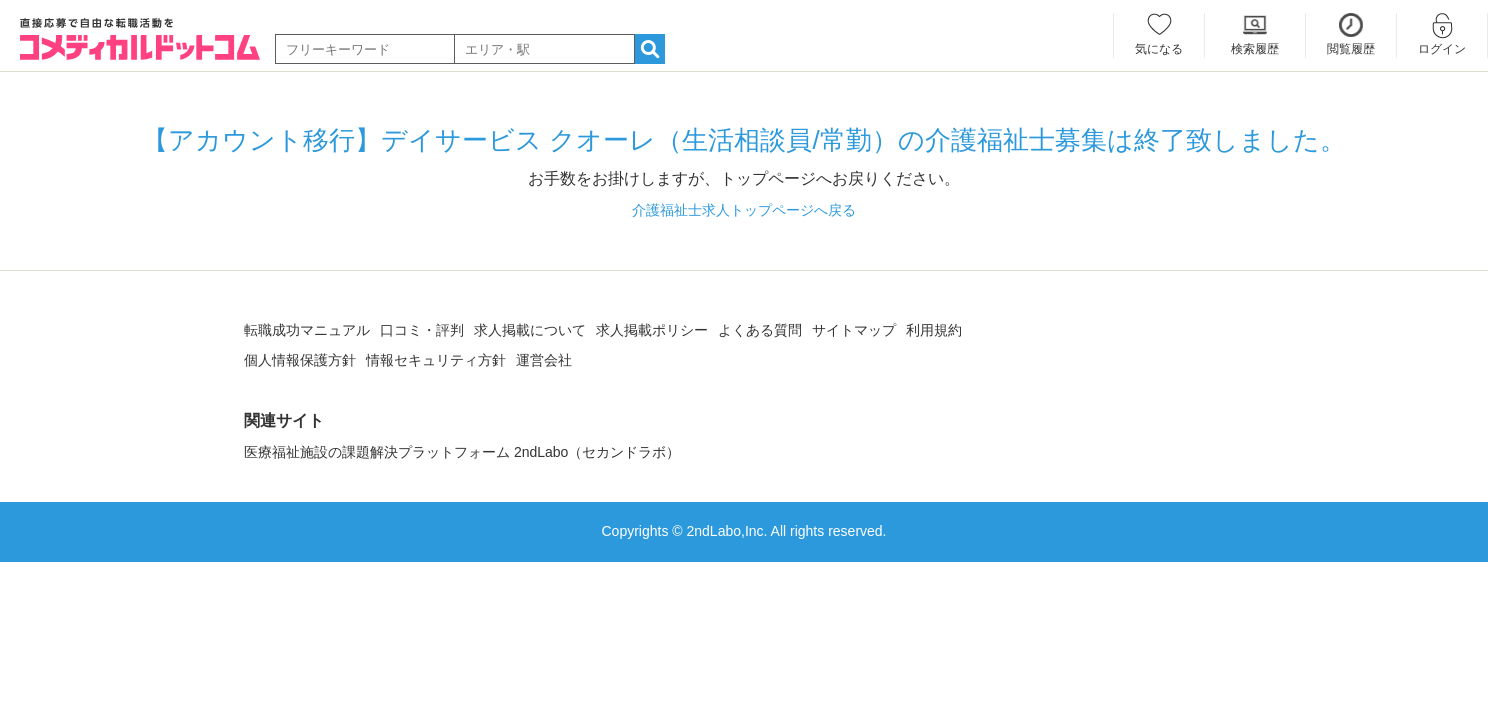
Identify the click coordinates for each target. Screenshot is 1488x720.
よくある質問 (760, 330)
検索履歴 (1255, 49)
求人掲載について (530, 330)
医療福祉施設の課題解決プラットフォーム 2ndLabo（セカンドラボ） (462, 452)
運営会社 (544, 360)
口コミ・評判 (422, 330)
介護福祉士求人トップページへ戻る (744, 210)
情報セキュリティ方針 (436, 360)
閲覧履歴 (1351, 49)
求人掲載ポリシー (652, 330)
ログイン (1442, 49)
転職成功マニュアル (307, 330)
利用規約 (934, 330)
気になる (1159, 49)
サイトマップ (854, 330)
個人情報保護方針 (300, 360)
